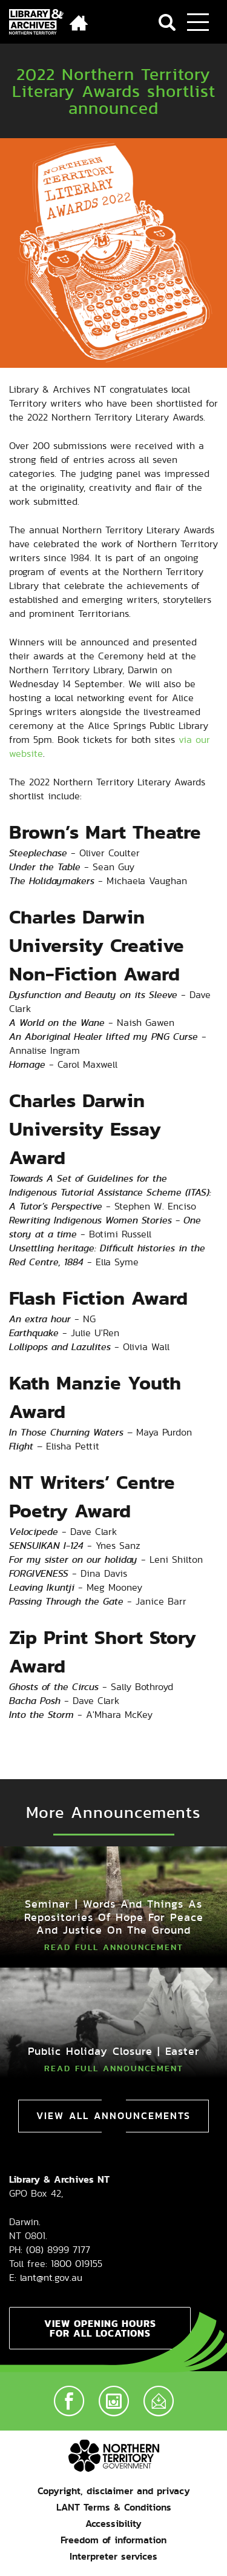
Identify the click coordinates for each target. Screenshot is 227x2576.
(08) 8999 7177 (58, 2250)
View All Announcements (113, 2116)
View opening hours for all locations (100, 2328)
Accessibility (113, 2524)
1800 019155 (76, 2264)
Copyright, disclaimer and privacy (114, 2491)
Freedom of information (113, 2540)
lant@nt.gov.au (51, 2278)
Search (167, 22)
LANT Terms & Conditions (113, 2507)
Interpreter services (113, 2556)
